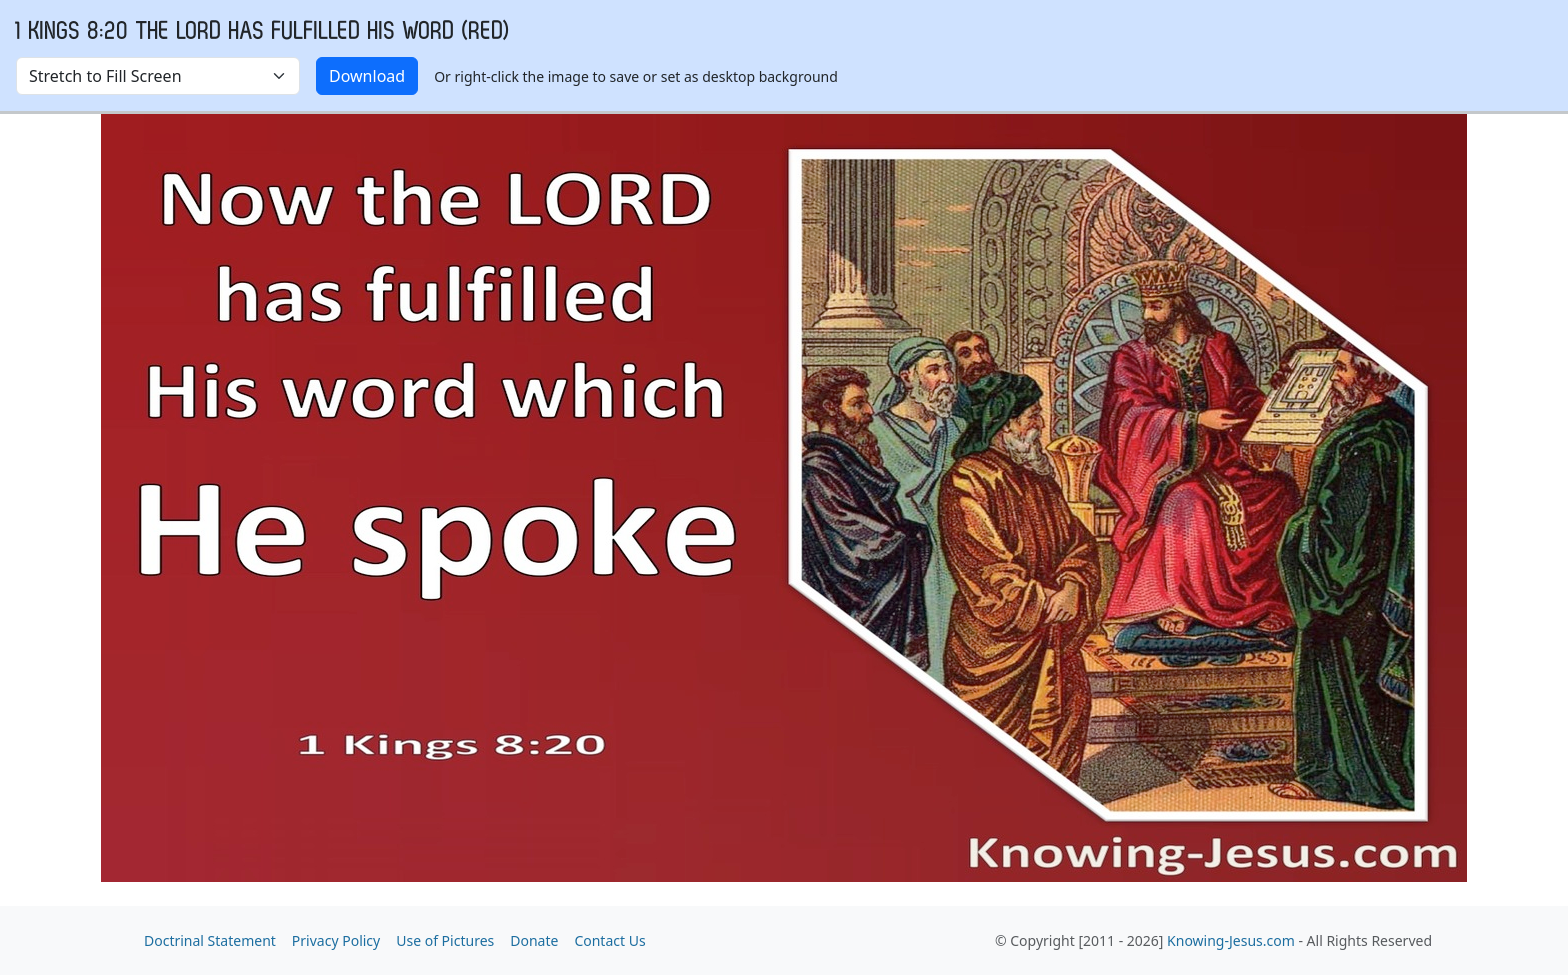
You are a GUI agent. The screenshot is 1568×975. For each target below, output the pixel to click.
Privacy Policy (336, 940)
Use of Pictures (445, 940)
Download (367, 76)
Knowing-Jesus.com (1231, 940)
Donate (534, 940)
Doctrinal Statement (210, 940)
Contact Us (609, 940)
